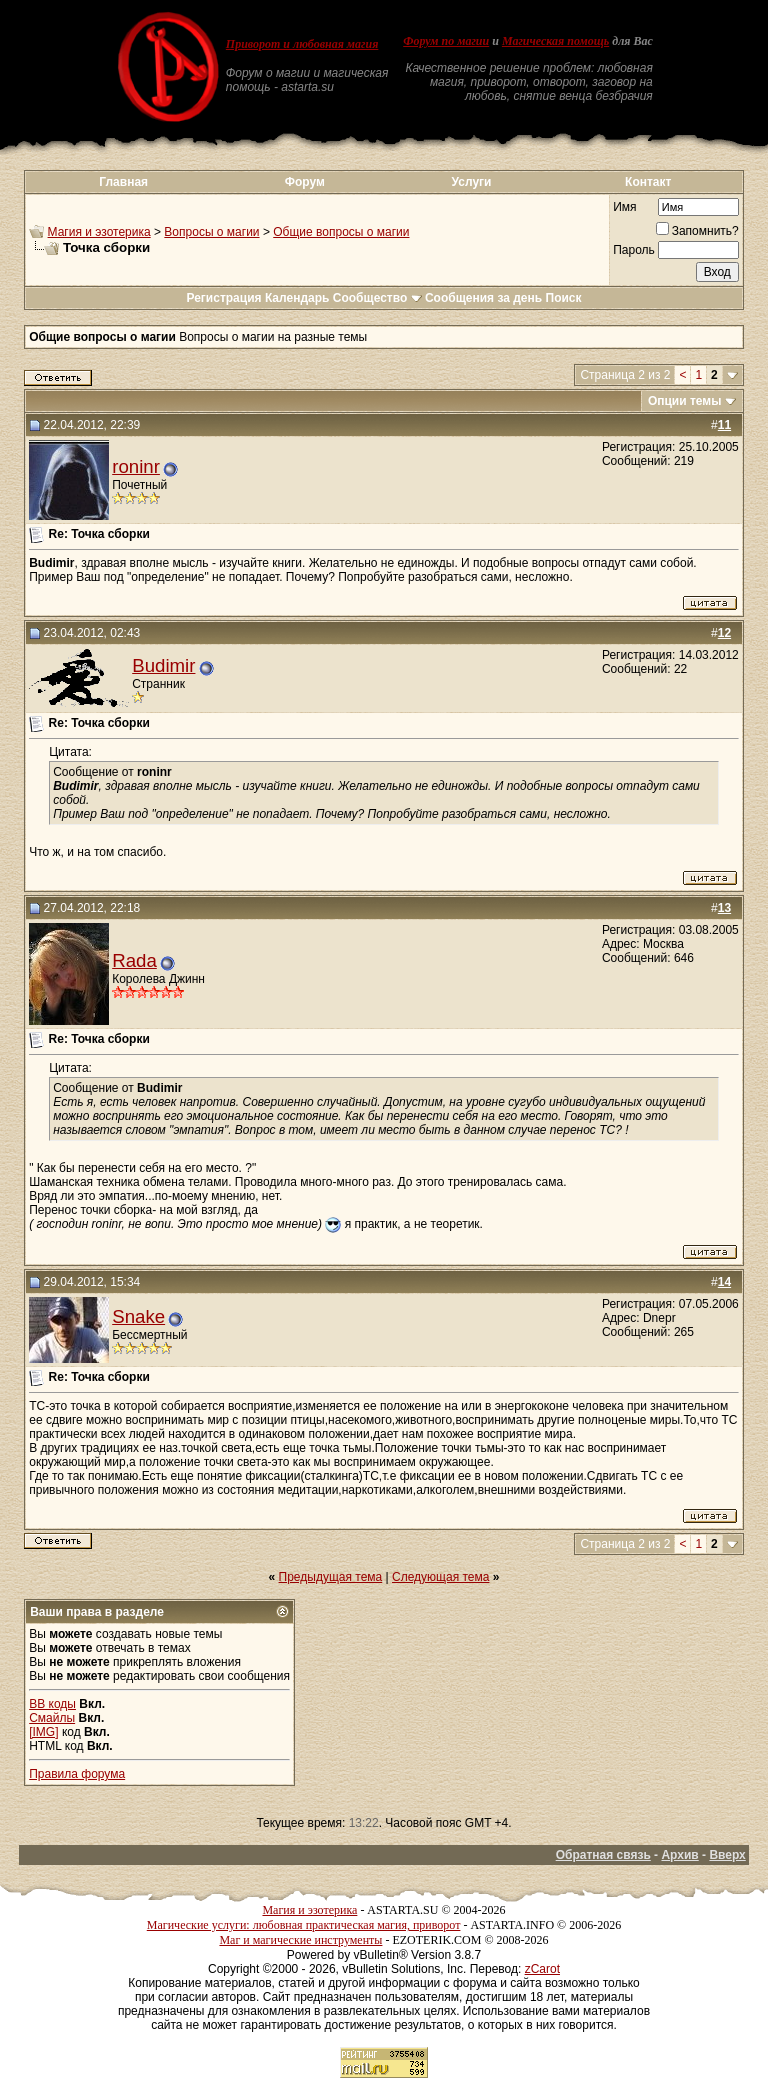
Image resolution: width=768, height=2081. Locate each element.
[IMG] (43, 1732)
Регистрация (223, 298)
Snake (138, 1316)
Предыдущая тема (331, 1577)
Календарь (297, 298)
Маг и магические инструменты (300, 1940)
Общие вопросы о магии (341, 232)
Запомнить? (697, 231)
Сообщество (377, 298)
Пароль (634, 250)
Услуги (472, 182)
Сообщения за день (483, 298)
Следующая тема (440, 1577)
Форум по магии (446, 41)
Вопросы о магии (211, 232)
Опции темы (685, 401)
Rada (134, 960)
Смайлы (52, 1718)
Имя (624, 207)
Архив (679, 1855)
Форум (305, 182)
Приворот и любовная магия (302, 44)
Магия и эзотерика (99, 232)
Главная (123, 182)
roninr (136, 466)
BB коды (52, 1704)
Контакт (648, 182)
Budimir (163, 665)
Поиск (564, 298)
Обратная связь (603, 1855)
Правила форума (77, 1774)
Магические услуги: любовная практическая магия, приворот (304, 1925)
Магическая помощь (555, 41)
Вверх (727, 1855)
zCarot (542, 1969)
